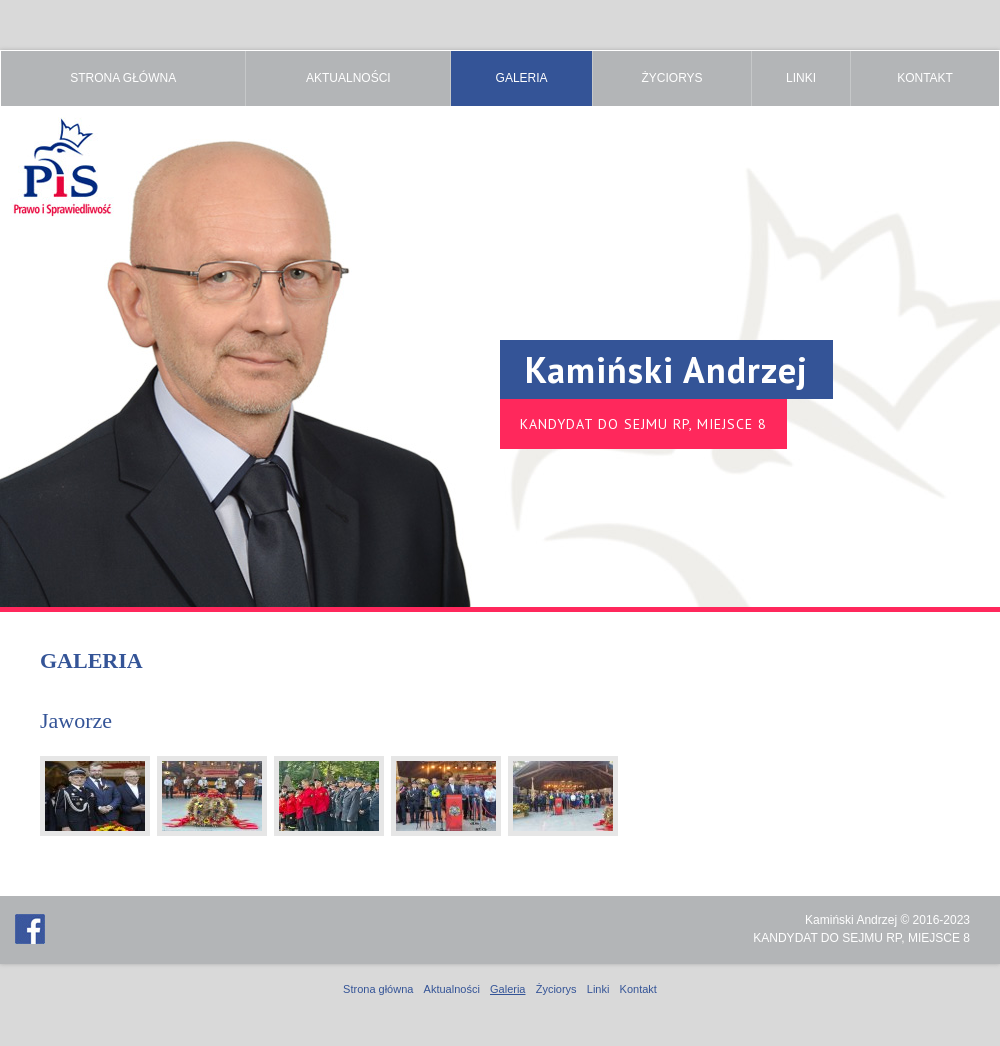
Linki (801, 78)
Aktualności (348, 78)
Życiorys (671, 78)
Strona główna (123, 78)
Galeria (522, 78)
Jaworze (76, 721)
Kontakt (925, 78)
